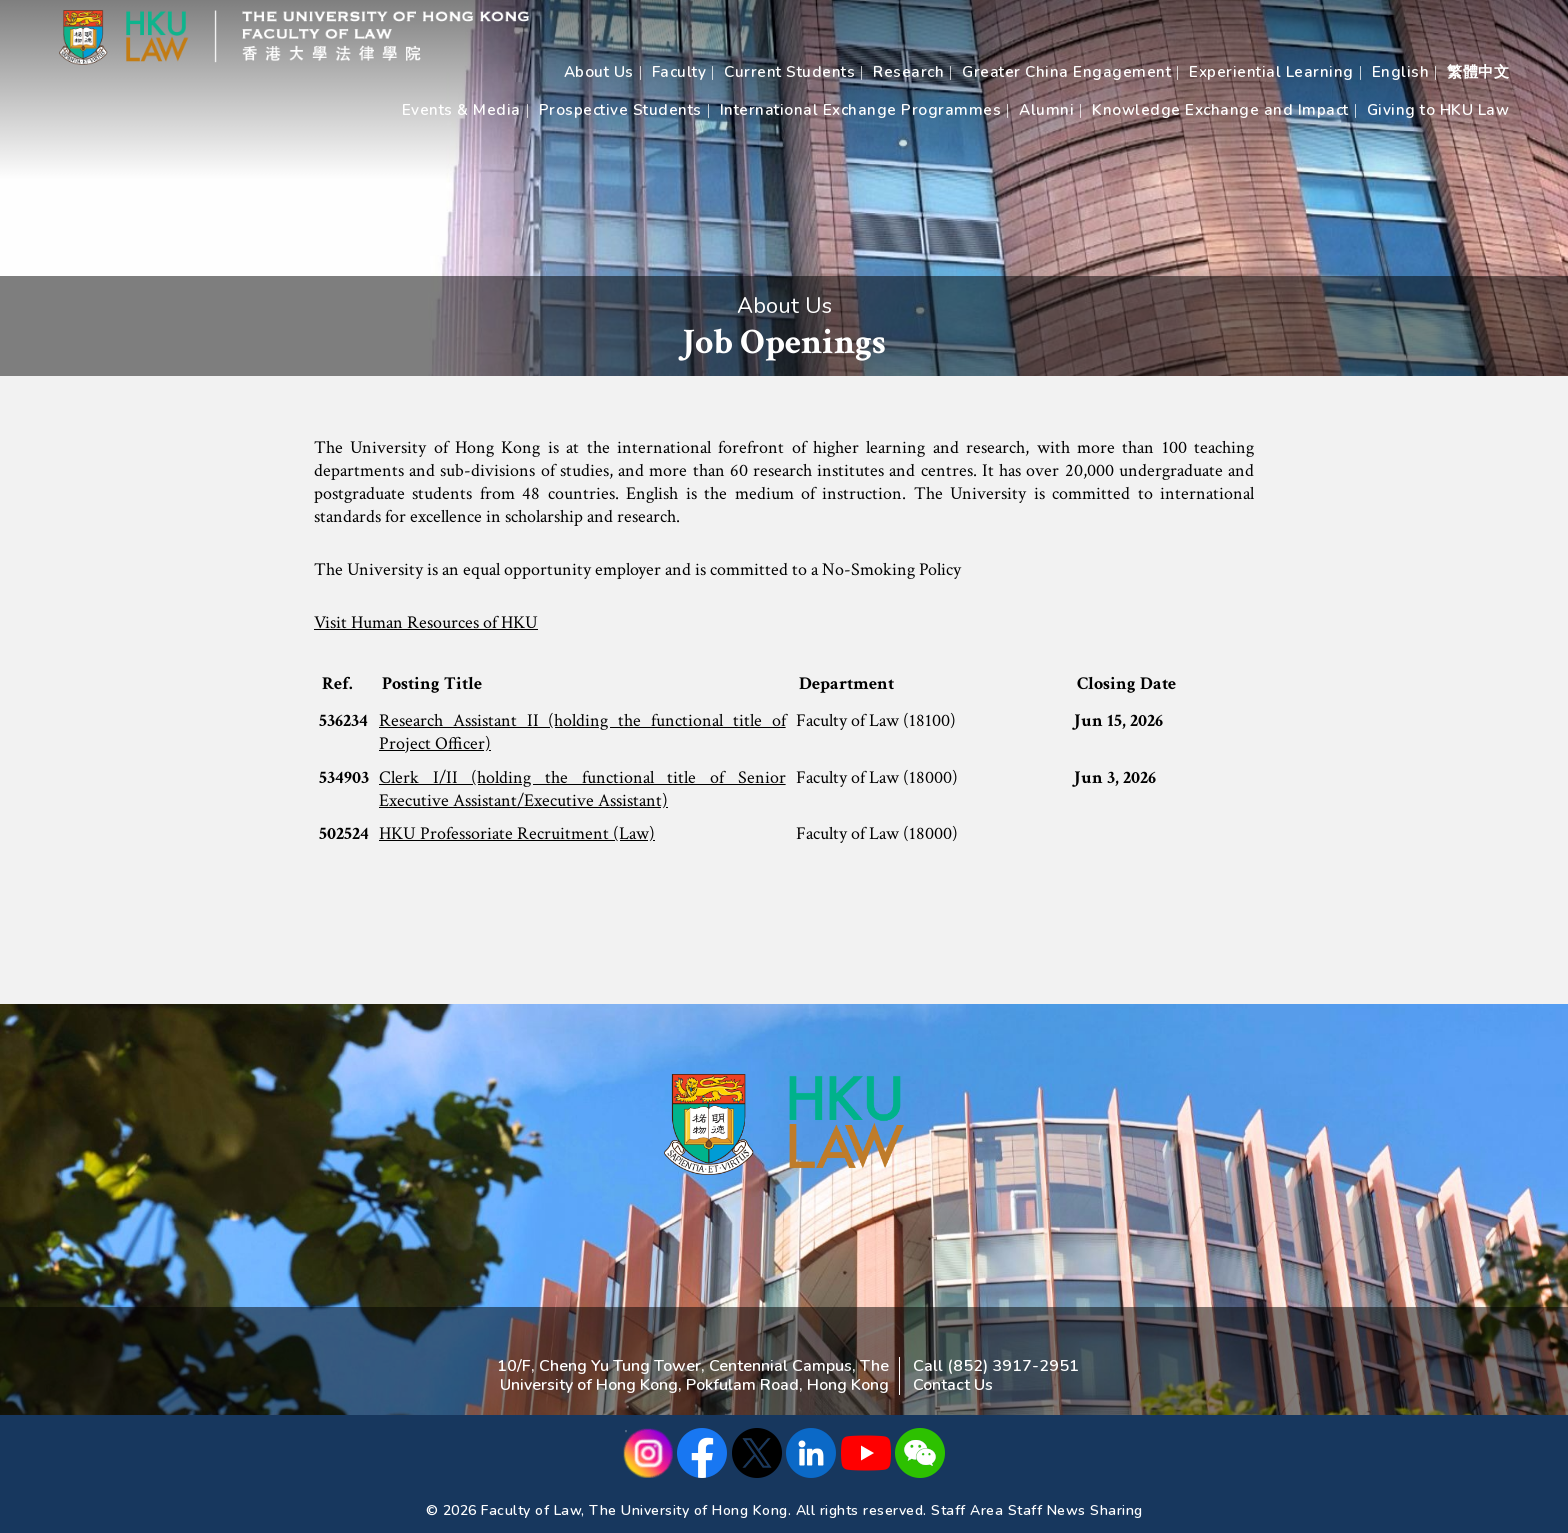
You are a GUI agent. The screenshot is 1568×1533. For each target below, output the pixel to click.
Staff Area (967, 1510)
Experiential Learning (1271, 72)
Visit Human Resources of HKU (426, 622)
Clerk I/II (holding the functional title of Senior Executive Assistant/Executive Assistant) (582, 789)
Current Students (789, 72)
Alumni (1046, 110)
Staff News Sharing (1075, 1510)
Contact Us (953, 1385)
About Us (599, 72)
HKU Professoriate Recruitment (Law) (517, 833)
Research (908, 72)
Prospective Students (620, 110)
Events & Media (461, 110)
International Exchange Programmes (861, 110)
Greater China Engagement (1066, 72)
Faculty (679, 72)
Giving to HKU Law (1438, 110)
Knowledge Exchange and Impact (1220, 110)
